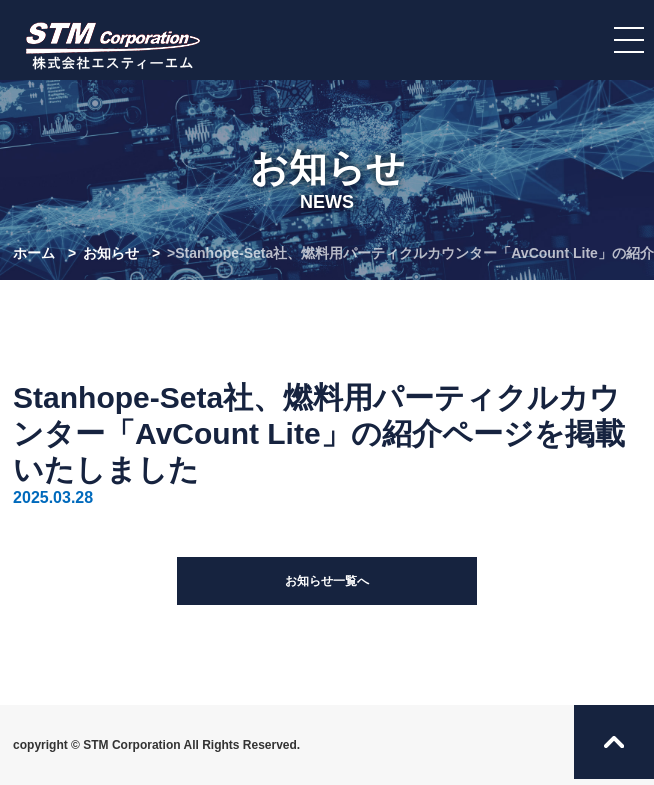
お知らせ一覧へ (327, 581)
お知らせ (111, 253)
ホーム (34, 253)
